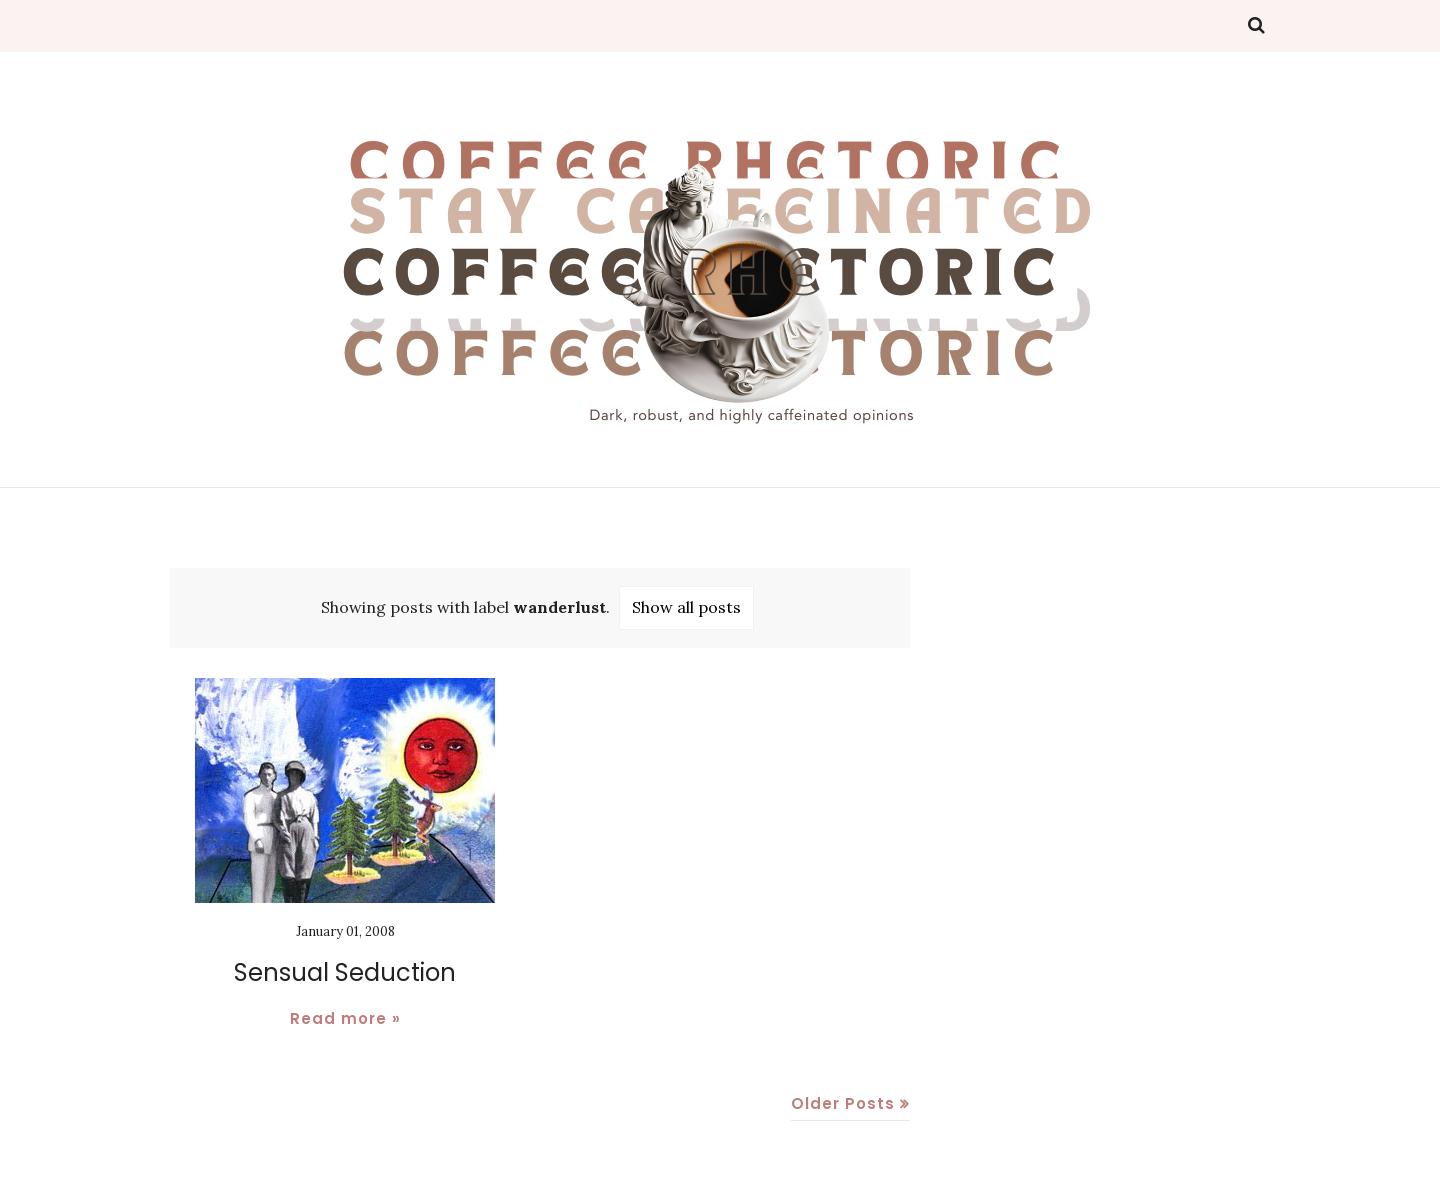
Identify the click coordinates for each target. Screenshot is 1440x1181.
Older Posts (843, 1103)
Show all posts (686, 607)
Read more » (345, 1018)
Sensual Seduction (345, 972)
